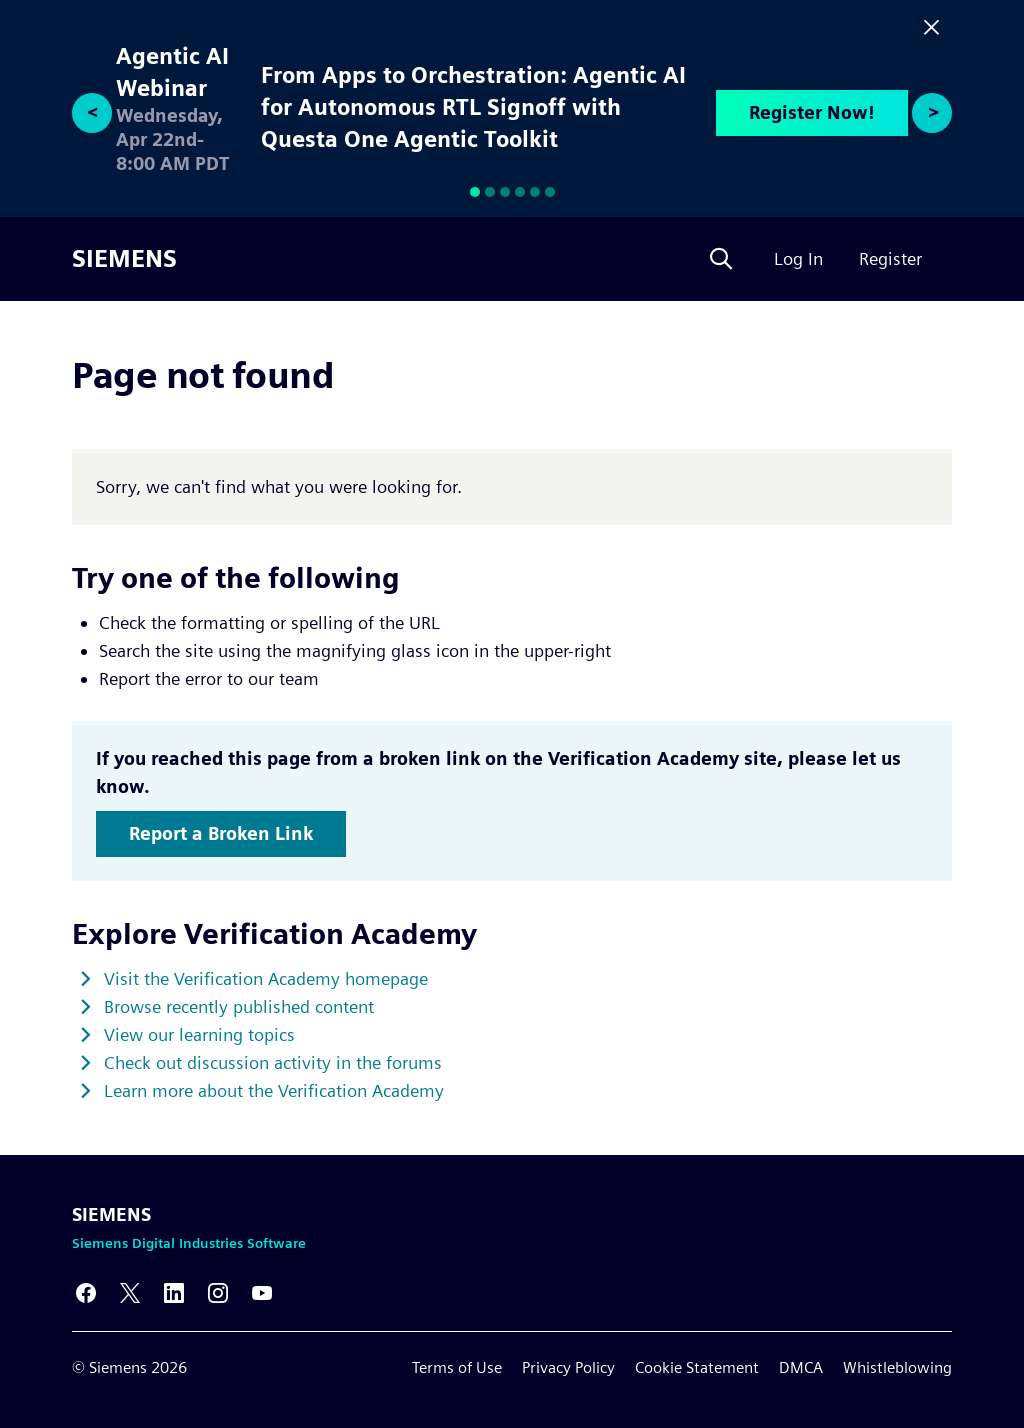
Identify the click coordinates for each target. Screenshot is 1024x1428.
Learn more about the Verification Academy (274, 1090)
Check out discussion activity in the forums (273, 1062)
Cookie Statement (697, 1367)
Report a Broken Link (221, 833)
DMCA (801, 1367)
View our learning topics (199, 1034)
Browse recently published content (239, 1006)
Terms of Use (457, 1367)
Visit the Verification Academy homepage (266, 978)
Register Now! (812, 112)
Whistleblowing (897, 1367)
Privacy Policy (568, 1367)
